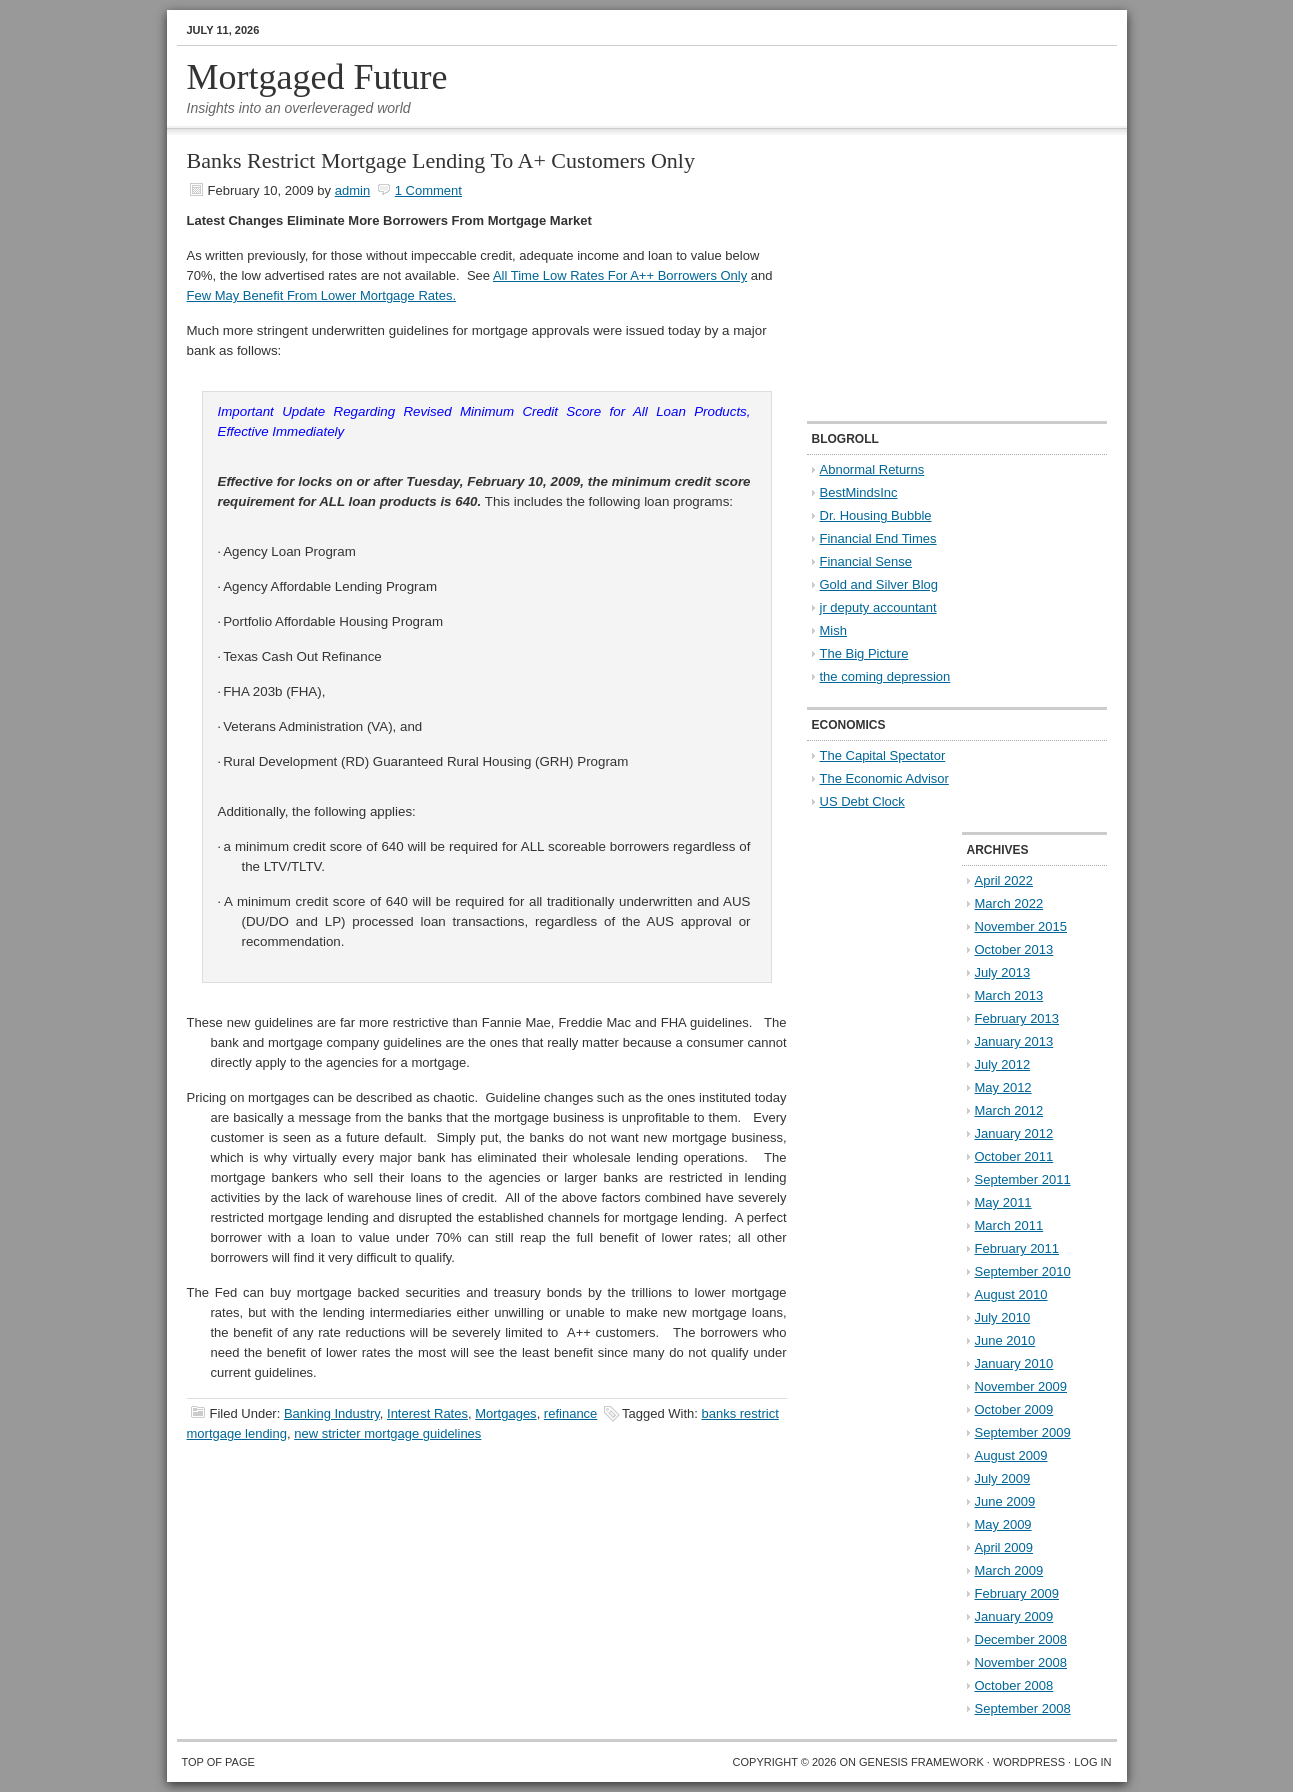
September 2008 (1023, 1708)
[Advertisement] (932, 276)
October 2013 (1014, 949)
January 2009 (1014, 1616)
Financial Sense (866, 561)
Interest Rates (427, 1413)
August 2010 (1011, 1294)
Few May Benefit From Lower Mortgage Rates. (322, 295)
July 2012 (1003, 1064)
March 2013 (1009, 995)
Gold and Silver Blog (879, 584)
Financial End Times (878, 538)
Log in (1092, 1762)
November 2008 (1021, 1662)
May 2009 (1003, 1524)
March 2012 (1009, 1110)
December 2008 (1021, 1639)
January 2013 (1014, 1041)
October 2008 (1014, 1685)
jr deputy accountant (878, 607)
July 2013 (1003, 972)
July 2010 (1003, 1317)
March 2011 (1009, 1225)
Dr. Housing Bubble (876, 515)
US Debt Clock (862, 801)
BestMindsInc (859, 492)
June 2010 (1005, 1340)
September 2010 (1023, 1271)
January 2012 (1014, 1133)
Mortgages (505, 1413)
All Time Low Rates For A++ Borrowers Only (620, 275)
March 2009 (1009, 1570)
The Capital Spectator (883, 755)
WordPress (1029, 1762)
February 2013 (1017, 1018)
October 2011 (1014, 1156)
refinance (570, 1413)
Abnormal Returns (872, 469)
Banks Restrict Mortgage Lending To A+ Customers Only (441, 160)
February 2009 (1017, 1593)
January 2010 (1014, 1363)
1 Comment (428, 190)
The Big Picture (864, 653)
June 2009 (1005, 1501)
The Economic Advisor (884, 778)
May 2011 (1003, 1202)
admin (352, 190)
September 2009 (1023, 1432)
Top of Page (218, 1762)
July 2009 (1003, 1478)
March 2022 (1009, 903)
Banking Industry (332, 1413)
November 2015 (1021, 926)
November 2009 (1021, 1386)
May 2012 (1003, 1087)
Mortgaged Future (317, 77)
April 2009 (1004, 1547)
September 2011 (1023, 1179)
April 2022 (1004, 880)
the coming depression (885, 676)
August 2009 (1011, 1455)
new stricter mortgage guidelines (387, 1433)
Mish (833, 630)
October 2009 (1014, 1409)
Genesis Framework (921, 1762)
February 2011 (1017, 1248)
